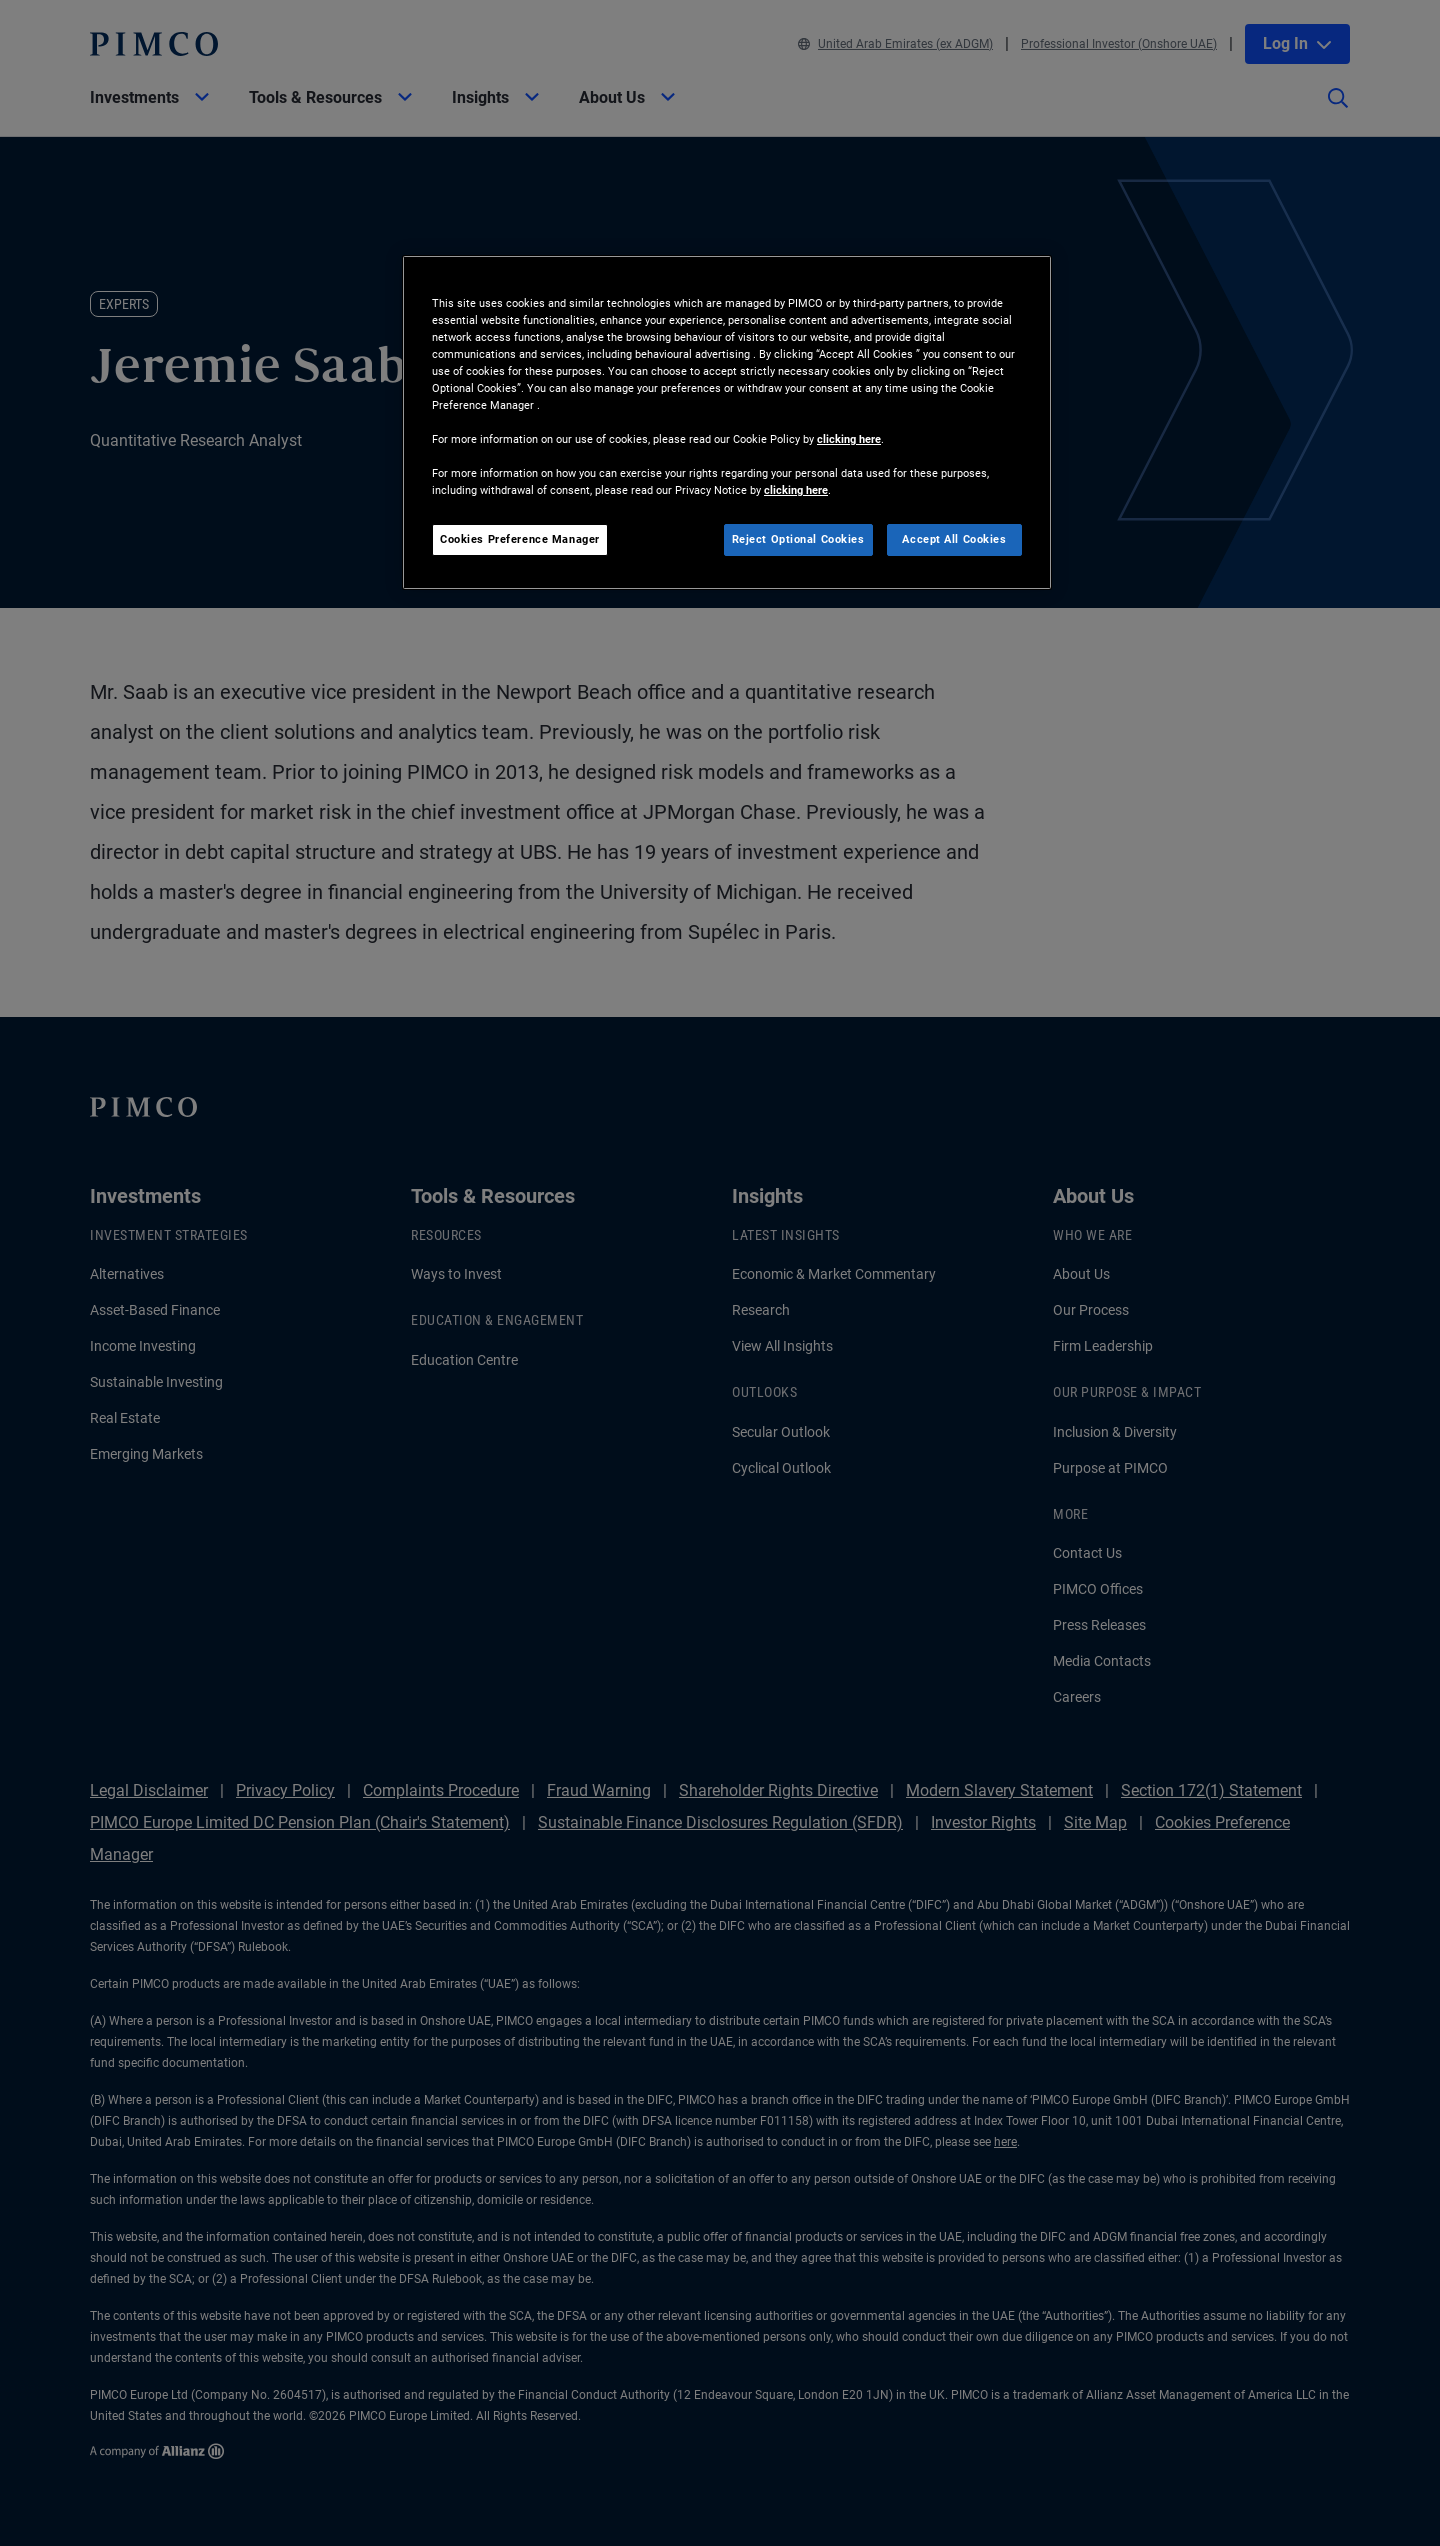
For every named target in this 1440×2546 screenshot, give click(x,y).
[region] (727, 423)
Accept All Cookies (954, 539)
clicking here (849, 439)
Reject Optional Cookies (798, 539)
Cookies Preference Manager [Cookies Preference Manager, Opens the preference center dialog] (520, 539)
